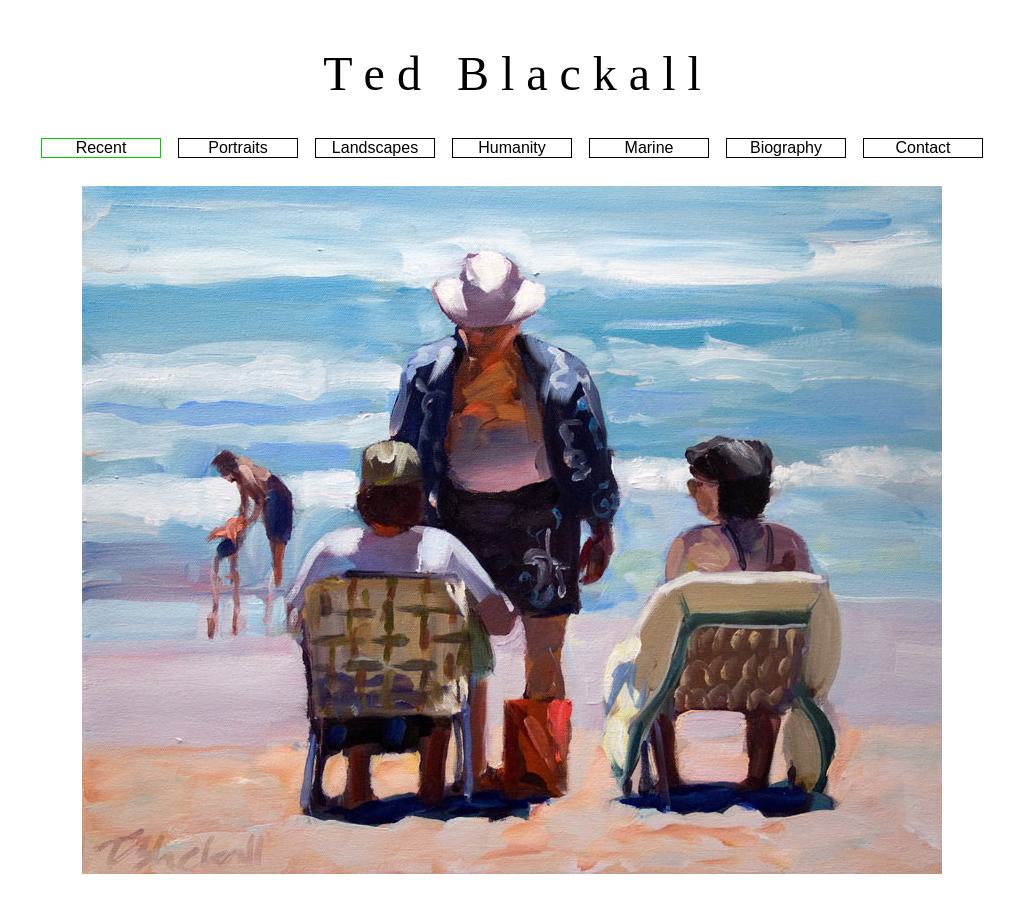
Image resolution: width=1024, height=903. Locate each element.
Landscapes (375, 147)
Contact (922, 147)
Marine (649, 147)
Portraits (238, 147)
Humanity (512, 147)
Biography (786, 147)
